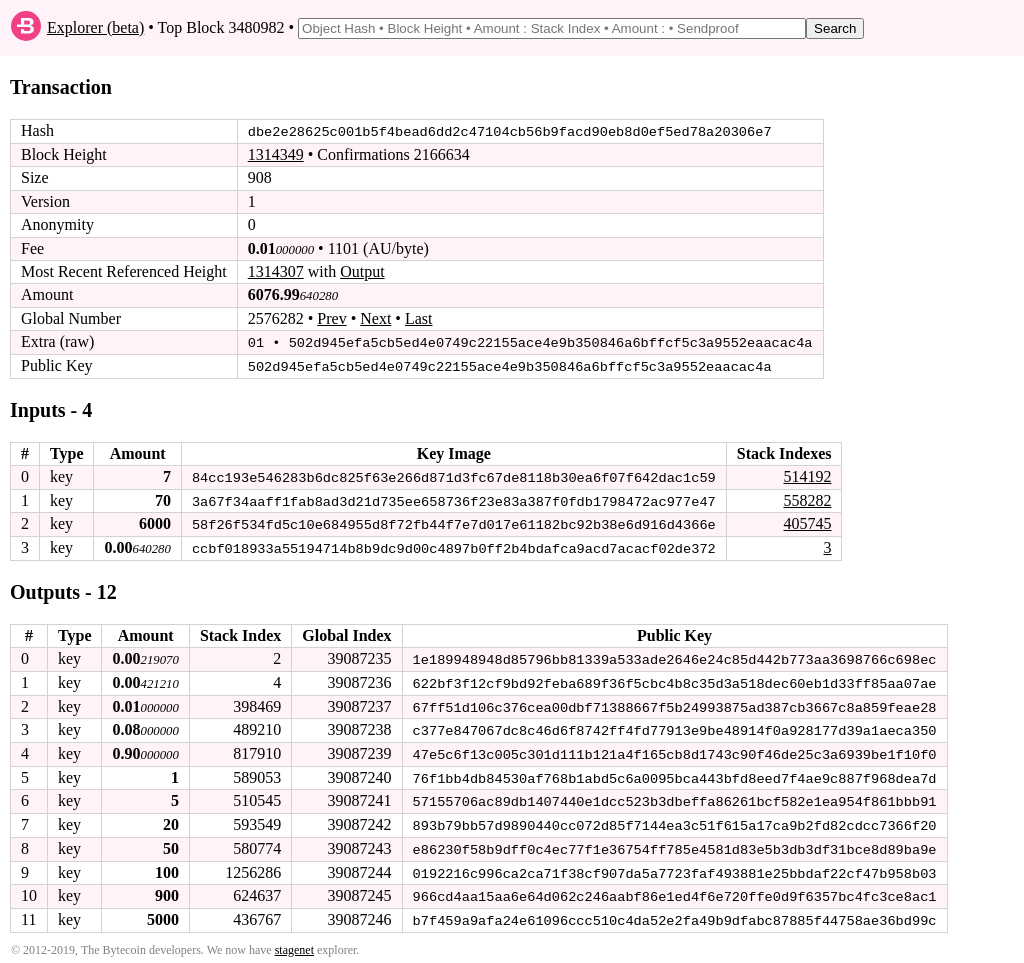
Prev (331, 318)
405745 (807, 522)
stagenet (294, 944)
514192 (807, 475)
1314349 (276, 154)
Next (375, 318)
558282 (807, 498)
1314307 (276, 271)
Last (419, 318)
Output (362, 271)
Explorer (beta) (95, 27)
